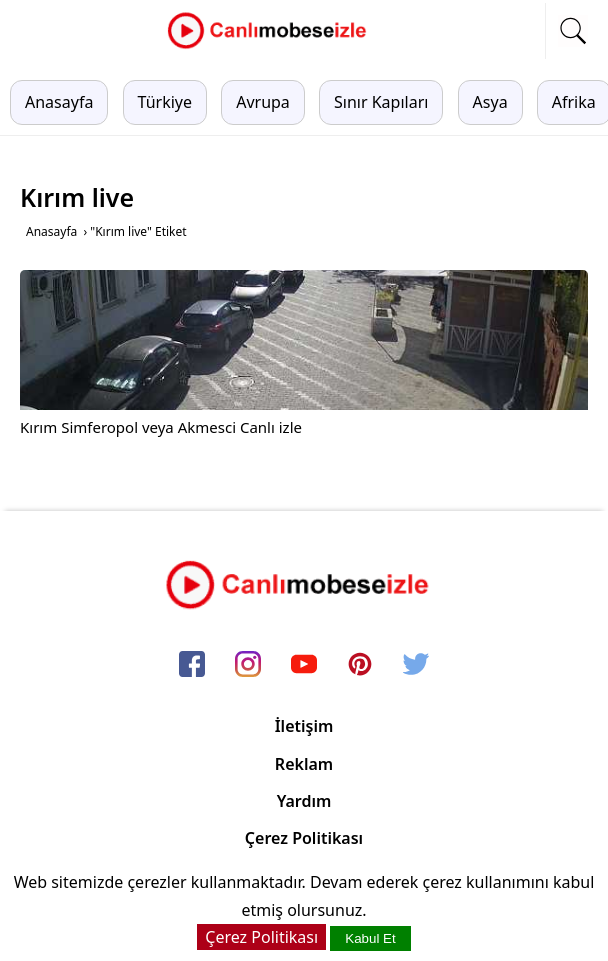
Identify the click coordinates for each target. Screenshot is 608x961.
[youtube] (304, 665)
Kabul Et (370, 938)
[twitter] (416, 665)
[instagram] (248, 665)
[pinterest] (360, 665)
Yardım (304, 801)
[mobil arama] (573, 31)
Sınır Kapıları (381, 102)
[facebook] (192, 665)
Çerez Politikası (304, 838)
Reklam (304, 764)
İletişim (304, 726)
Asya (490, 102)
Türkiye (165, 102)
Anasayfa (59, 102)
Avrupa (263, 102)
